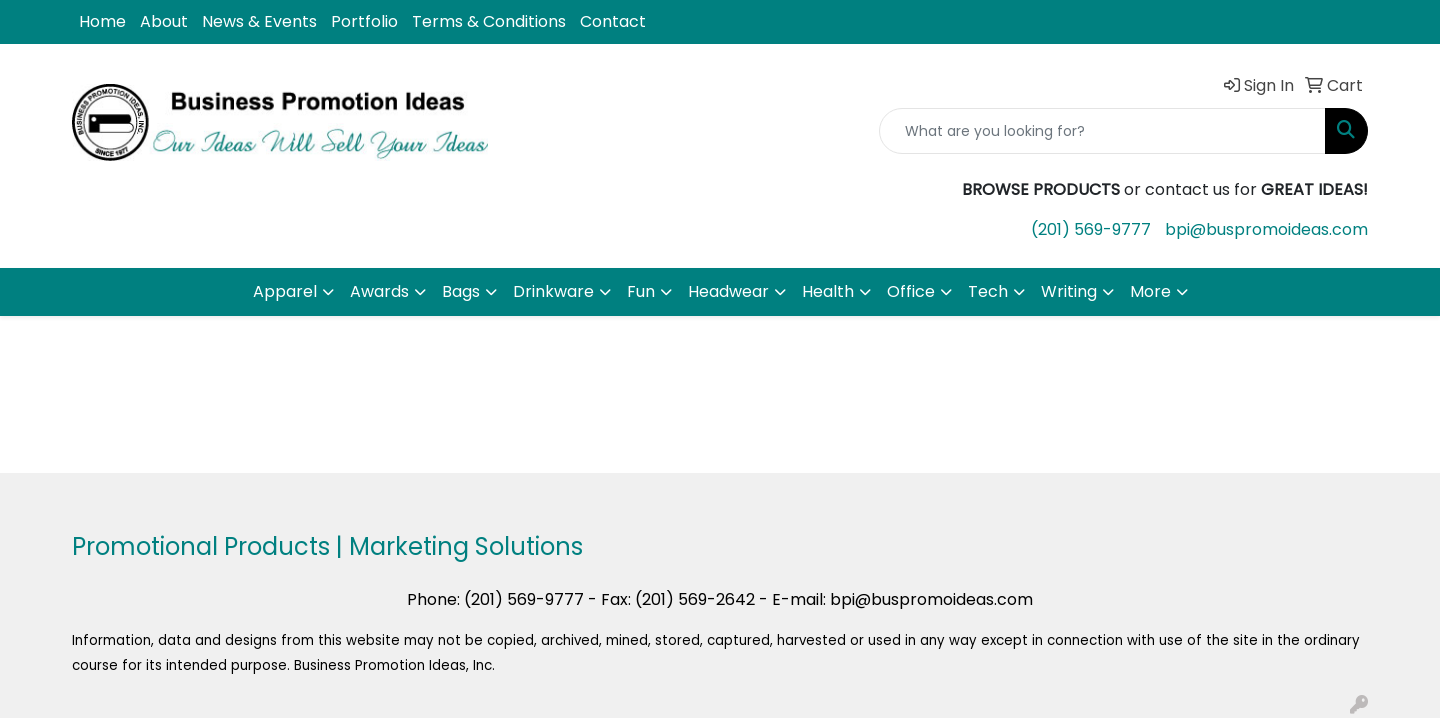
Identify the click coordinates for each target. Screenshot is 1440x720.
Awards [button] (379, 291)
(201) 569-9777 (1091, 229)
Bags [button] (461, 291)
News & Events (259, 21)
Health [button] (828, 291)
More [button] (1150, 291)
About (164, 21)
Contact (613, 21)
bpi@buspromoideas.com (1266, 229)
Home (102, 21)
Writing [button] (1069, 291)
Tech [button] (988, 291)
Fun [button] (641, 291)
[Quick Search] (1102, 131)
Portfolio (364, 21)
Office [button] (911, 291)
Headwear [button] (728, 291)
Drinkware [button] (553, 291)
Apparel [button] (285, 291)
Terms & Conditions (489, 21)
